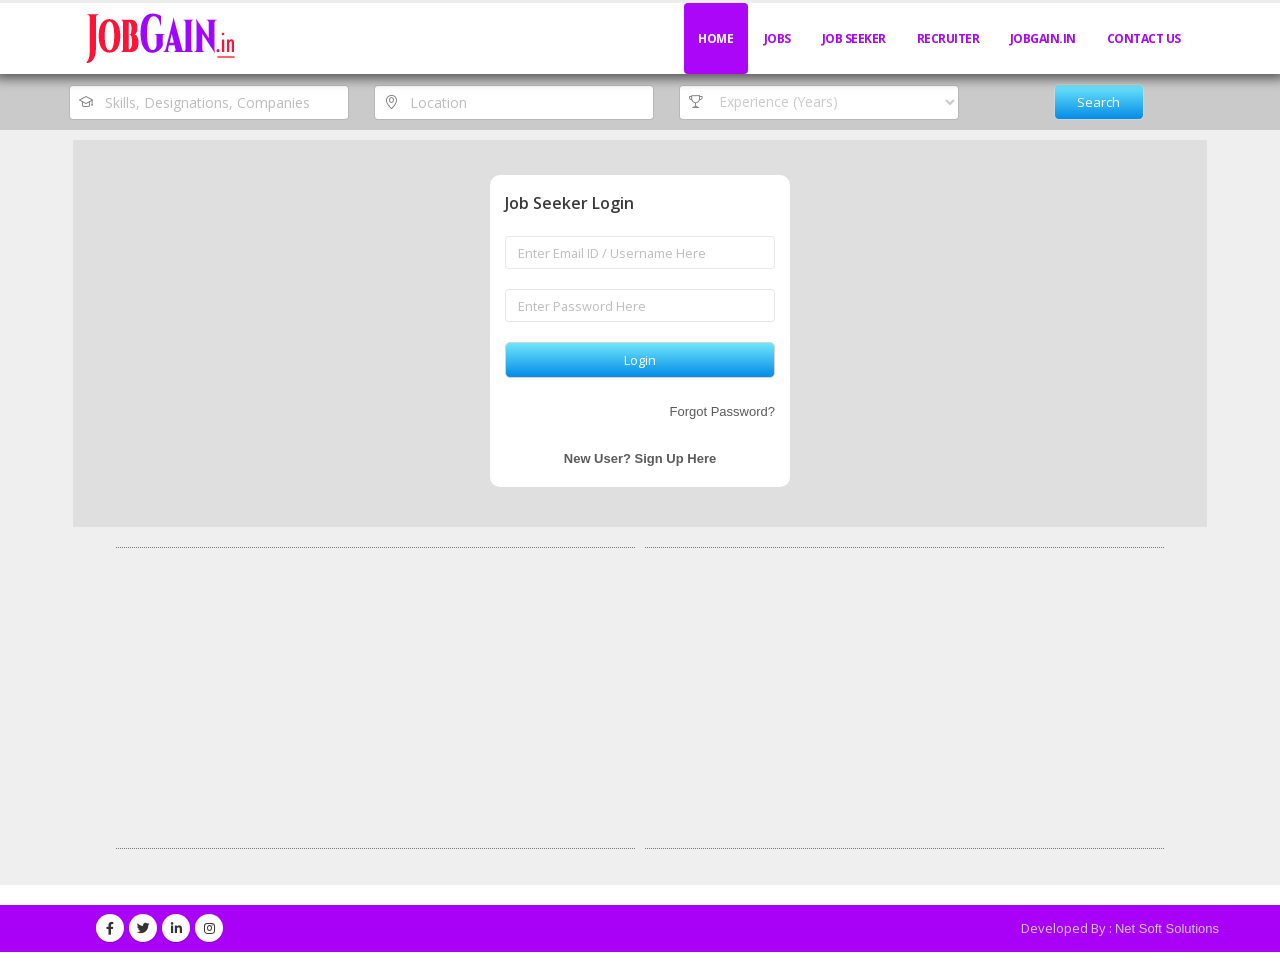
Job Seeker (854, 38)
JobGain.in (1043, 38)
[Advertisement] (375, 698)
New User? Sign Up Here (640, 458)
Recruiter (948, 38)
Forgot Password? (723, 411)
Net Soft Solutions (1167, 928)
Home (715, 38)
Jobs (777, 38)
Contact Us (1144, 38)
